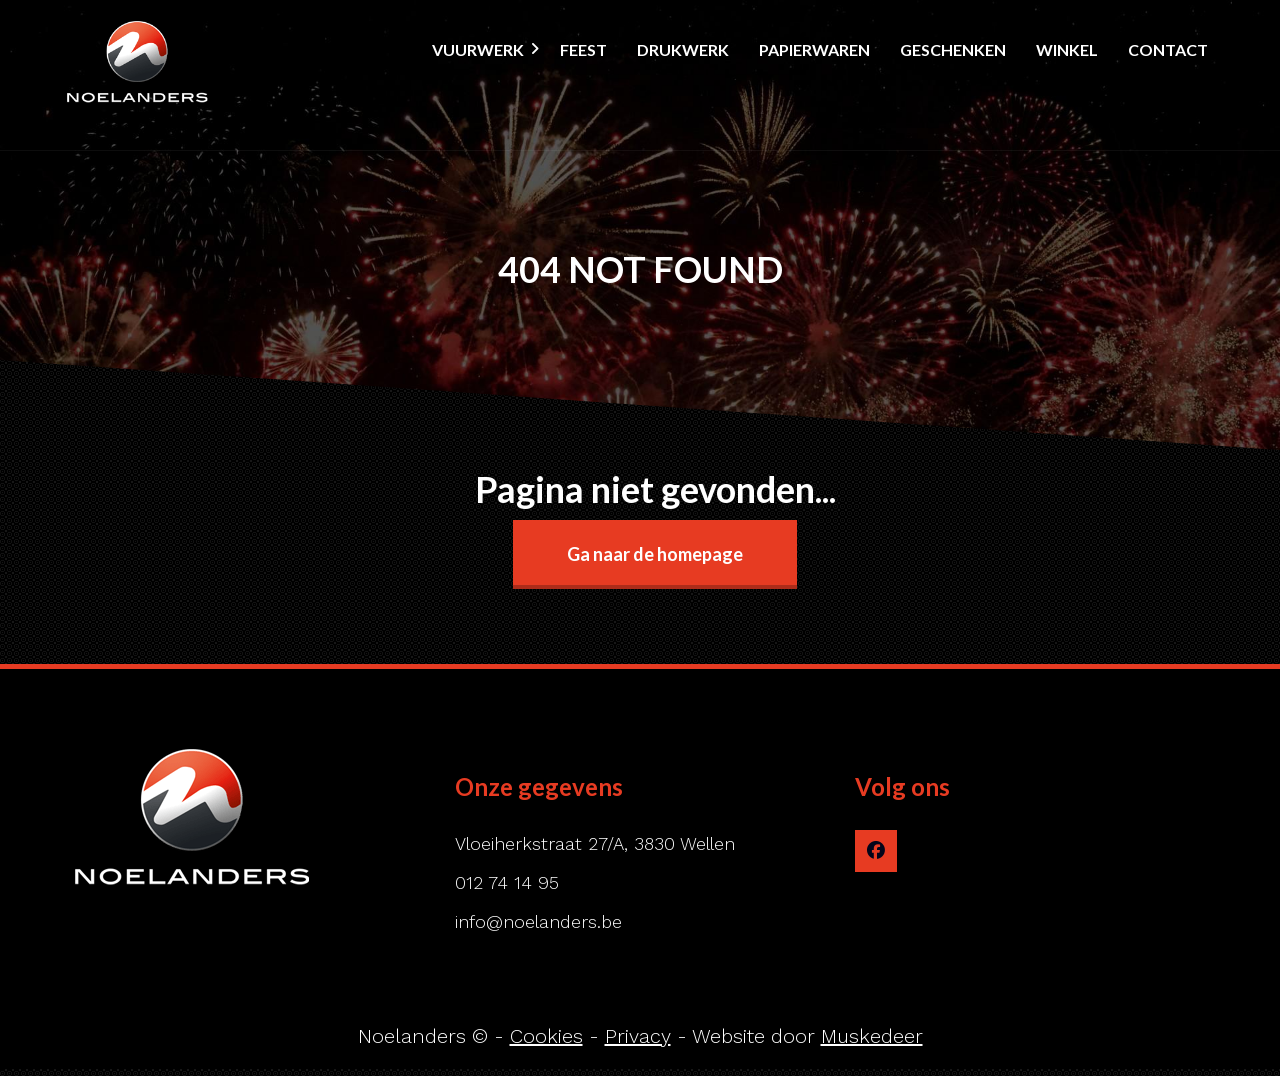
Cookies (546, 1036)
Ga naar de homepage (655, 554)
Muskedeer (872, 1036)
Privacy (638, 1036)
